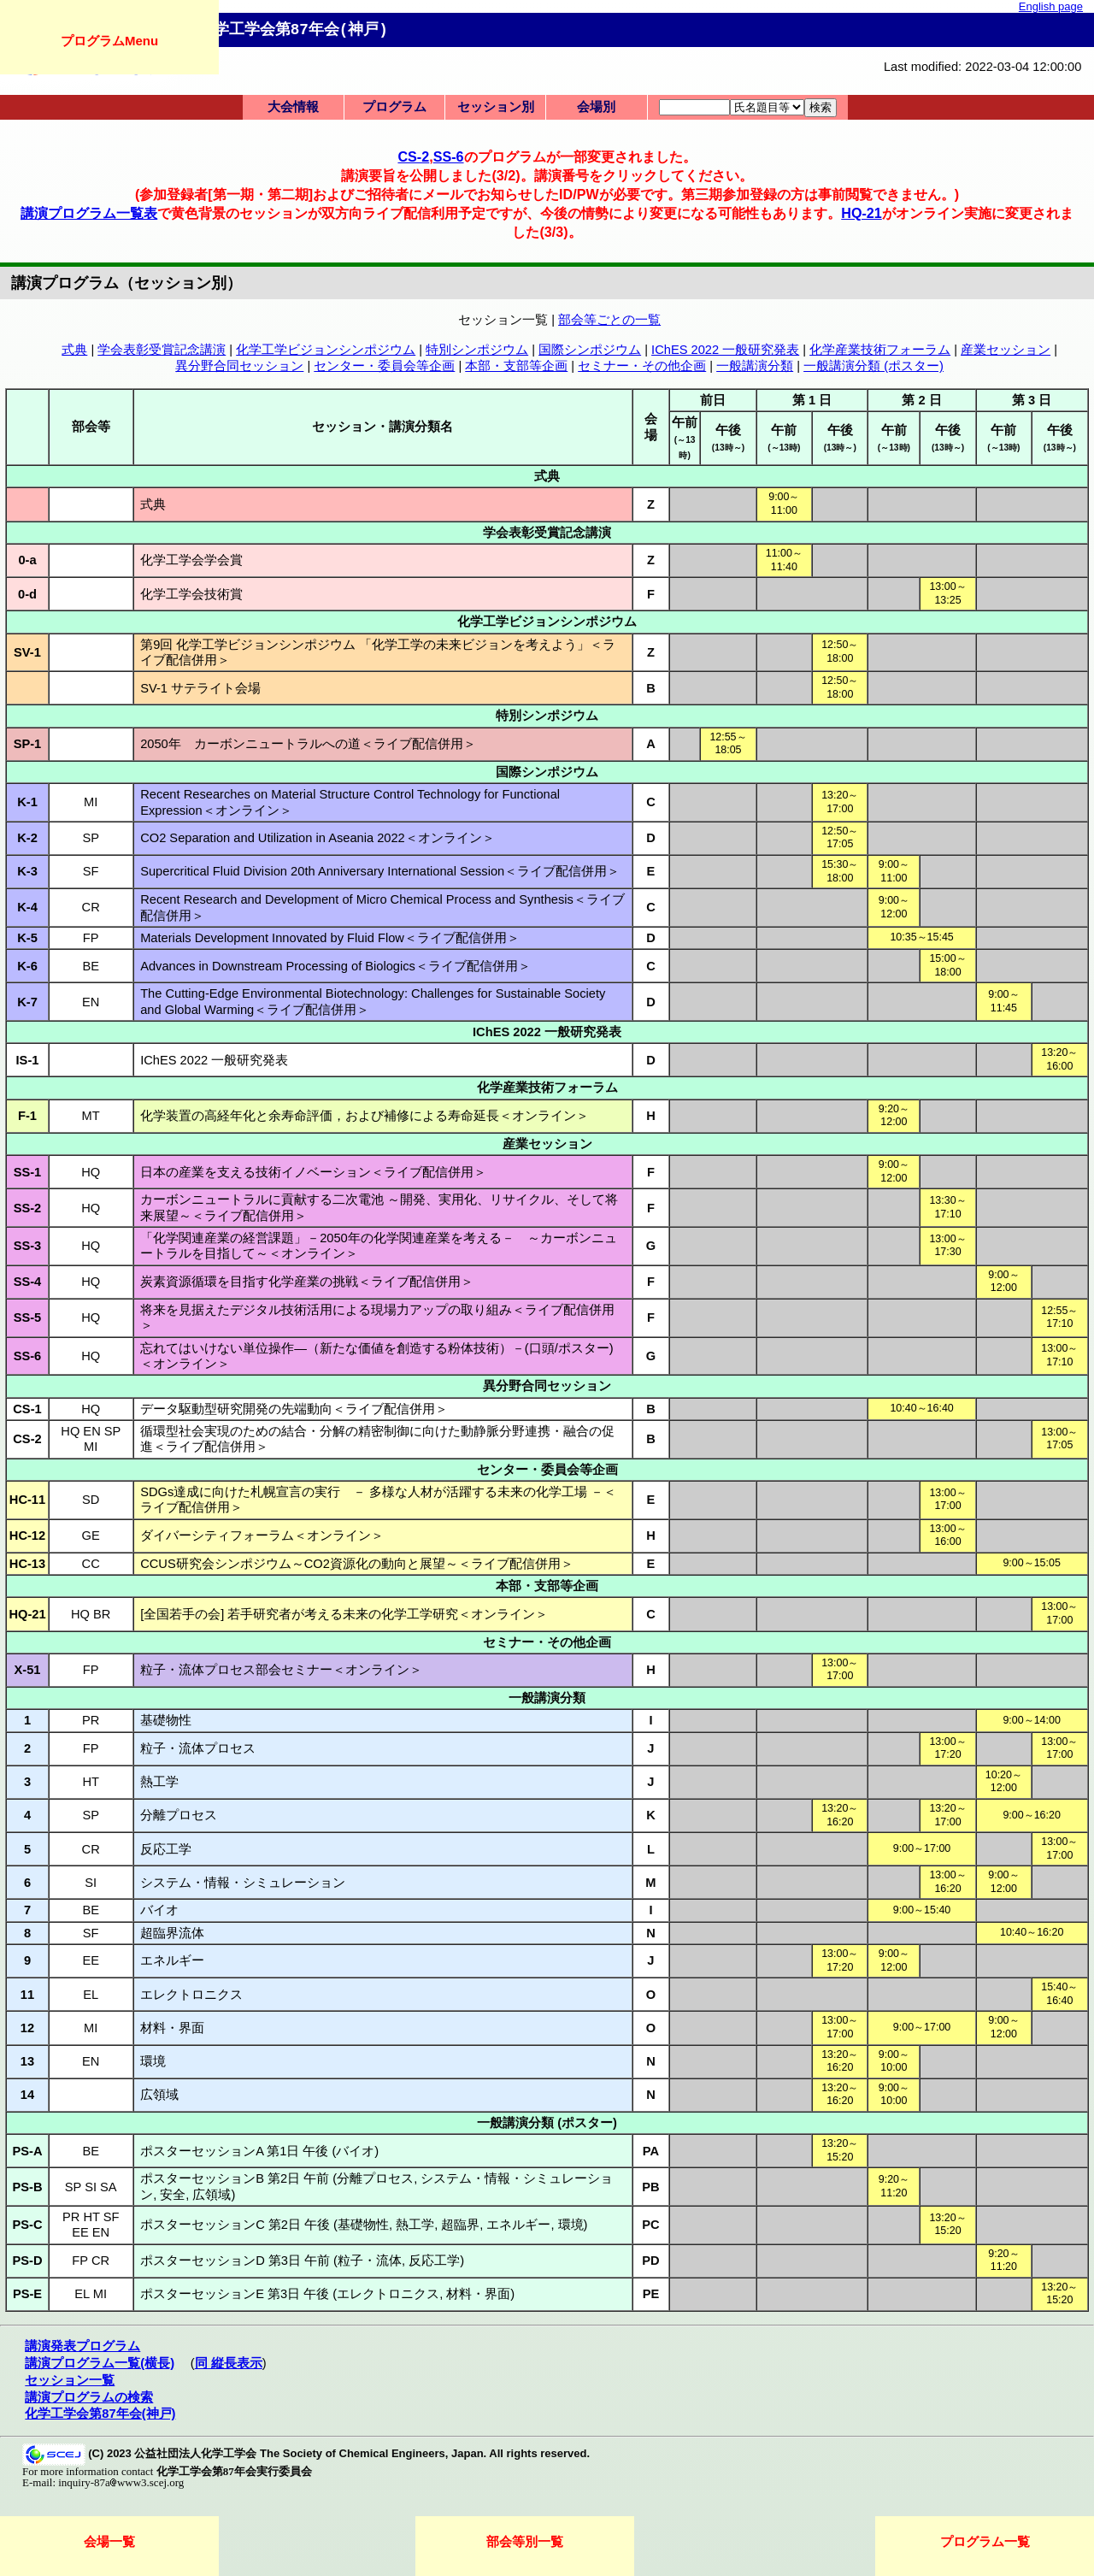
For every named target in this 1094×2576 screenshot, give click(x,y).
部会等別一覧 (524, 2541)
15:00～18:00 (947, 965)
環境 (153, 2061)
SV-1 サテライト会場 (200, 688)
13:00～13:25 (947, 593)
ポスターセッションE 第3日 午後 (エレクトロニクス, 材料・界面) (327, 2294)
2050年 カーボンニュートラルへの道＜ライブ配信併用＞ (308, 744)
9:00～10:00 (894, 2061)
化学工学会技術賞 (191, 594)
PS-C (27, 2224)
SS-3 (28, 1246)
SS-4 (28, 1281)
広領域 (159, 2094)
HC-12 (27, 1535)
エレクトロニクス (191, 1994)
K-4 (27, 907)
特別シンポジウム (477, 350)
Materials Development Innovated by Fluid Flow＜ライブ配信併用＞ (330, 938)
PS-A (27, 2151)
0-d (27, 594)
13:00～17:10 (1059, 1355)
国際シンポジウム (589, 350)
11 (27, 1994)
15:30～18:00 (839, 871)
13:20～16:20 (839, 1815)
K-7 (27, 1002)
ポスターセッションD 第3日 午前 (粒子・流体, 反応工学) (302, 2260)
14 (27, 2094)
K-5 (27, 938)
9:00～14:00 (1031, 1720)
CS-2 (413, 156)
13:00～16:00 (947, 1535)
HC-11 (27, 1499)
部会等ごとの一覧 (609, 320)
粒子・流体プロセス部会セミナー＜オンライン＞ (281, 1670)
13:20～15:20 (839, 2150)
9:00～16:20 (1031, 1815)
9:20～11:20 (894, 2186)
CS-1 (27, 1409)
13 (27, 2061)
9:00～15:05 (1031, 1563)
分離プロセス (178, 1815)
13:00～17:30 (947, 1246)
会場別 (596, 107)
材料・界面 (172, 2028)
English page (1051, 6)
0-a (27, 560)
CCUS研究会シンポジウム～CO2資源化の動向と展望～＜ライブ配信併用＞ (356, 1564)
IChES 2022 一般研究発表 (725, 350)
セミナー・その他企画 (642, 366)
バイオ (159, 1910)
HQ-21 (861, 213)
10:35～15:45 (921, 937)
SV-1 (27, 652)
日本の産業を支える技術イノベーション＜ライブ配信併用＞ (313, 1172)
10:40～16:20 (1031, 1932)
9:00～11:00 (783, 503)
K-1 (27, 802)
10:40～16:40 (921, 1408)
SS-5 (28, 1317)
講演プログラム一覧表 (89, 213)
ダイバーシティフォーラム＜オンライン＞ (262, 1535)
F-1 (27, 1116)
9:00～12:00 (894, 907)
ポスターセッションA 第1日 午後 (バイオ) (259, 2151)
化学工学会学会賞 (191, 560)
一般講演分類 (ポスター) (873, 366)
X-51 (28, 1670)
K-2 (27, 838)
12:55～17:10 (1059, 1317)
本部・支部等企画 (516, 366)
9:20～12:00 (894, 1116)
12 (27, 2028)
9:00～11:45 (1003, 1001)
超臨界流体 (172, 1933)
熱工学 (159, 1782)
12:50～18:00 (839, 651)
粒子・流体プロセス (198, 1748)
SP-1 (28, 744)
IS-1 (27, 1060)
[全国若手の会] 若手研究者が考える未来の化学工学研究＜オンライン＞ (344, 1614)
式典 (74, 350)
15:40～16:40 (1059, 1994)
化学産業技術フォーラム (879, 350)
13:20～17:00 (839, 802)
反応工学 (165, 1849)
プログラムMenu (109, 40)
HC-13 (27, 1564)
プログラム (394, 107)
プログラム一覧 (985, 2541)
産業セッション (1005, 350)
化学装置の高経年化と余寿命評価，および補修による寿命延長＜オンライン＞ (364, 1116)
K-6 (27, 966)
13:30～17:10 (947, 1207)
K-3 (27, 871)
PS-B (27, 2187)
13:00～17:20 (947, 1748)
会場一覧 (109, 2541)
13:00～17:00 (947, 1499)
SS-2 (28, 1208)
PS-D (27, 2260)
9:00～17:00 (921, 1848)
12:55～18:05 (727, 744)
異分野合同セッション (239, 366)
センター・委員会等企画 (384, 366)
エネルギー (172, 1960)
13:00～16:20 (947, 1882)
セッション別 (495, 107)
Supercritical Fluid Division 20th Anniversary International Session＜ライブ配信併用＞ (380, 871)
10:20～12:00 (1003, 1782)
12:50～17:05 (839, 838)
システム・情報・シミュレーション (242, 1882)
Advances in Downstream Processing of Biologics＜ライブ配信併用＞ (335, 966)
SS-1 (28, 1172)
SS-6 (448, 156)
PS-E (27, 2294)
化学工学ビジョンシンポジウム (325, 350)
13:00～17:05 (1059, 1439)
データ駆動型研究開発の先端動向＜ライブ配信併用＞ (294, 1409)
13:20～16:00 (1059, 1059)
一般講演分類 (754, 366)
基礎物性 (165, 1720)
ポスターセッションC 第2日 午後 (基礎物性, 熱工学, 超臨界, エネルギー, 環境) (363, 2224)
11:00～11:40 (784, 560)
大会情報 (293, 107)
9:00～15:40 (921, 1910)
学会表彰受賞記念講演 (161, 350)
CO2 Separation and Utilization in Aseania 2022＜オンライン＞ (317, 838)
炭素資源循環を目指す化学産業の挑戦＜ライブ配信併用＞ (306, 1281)
